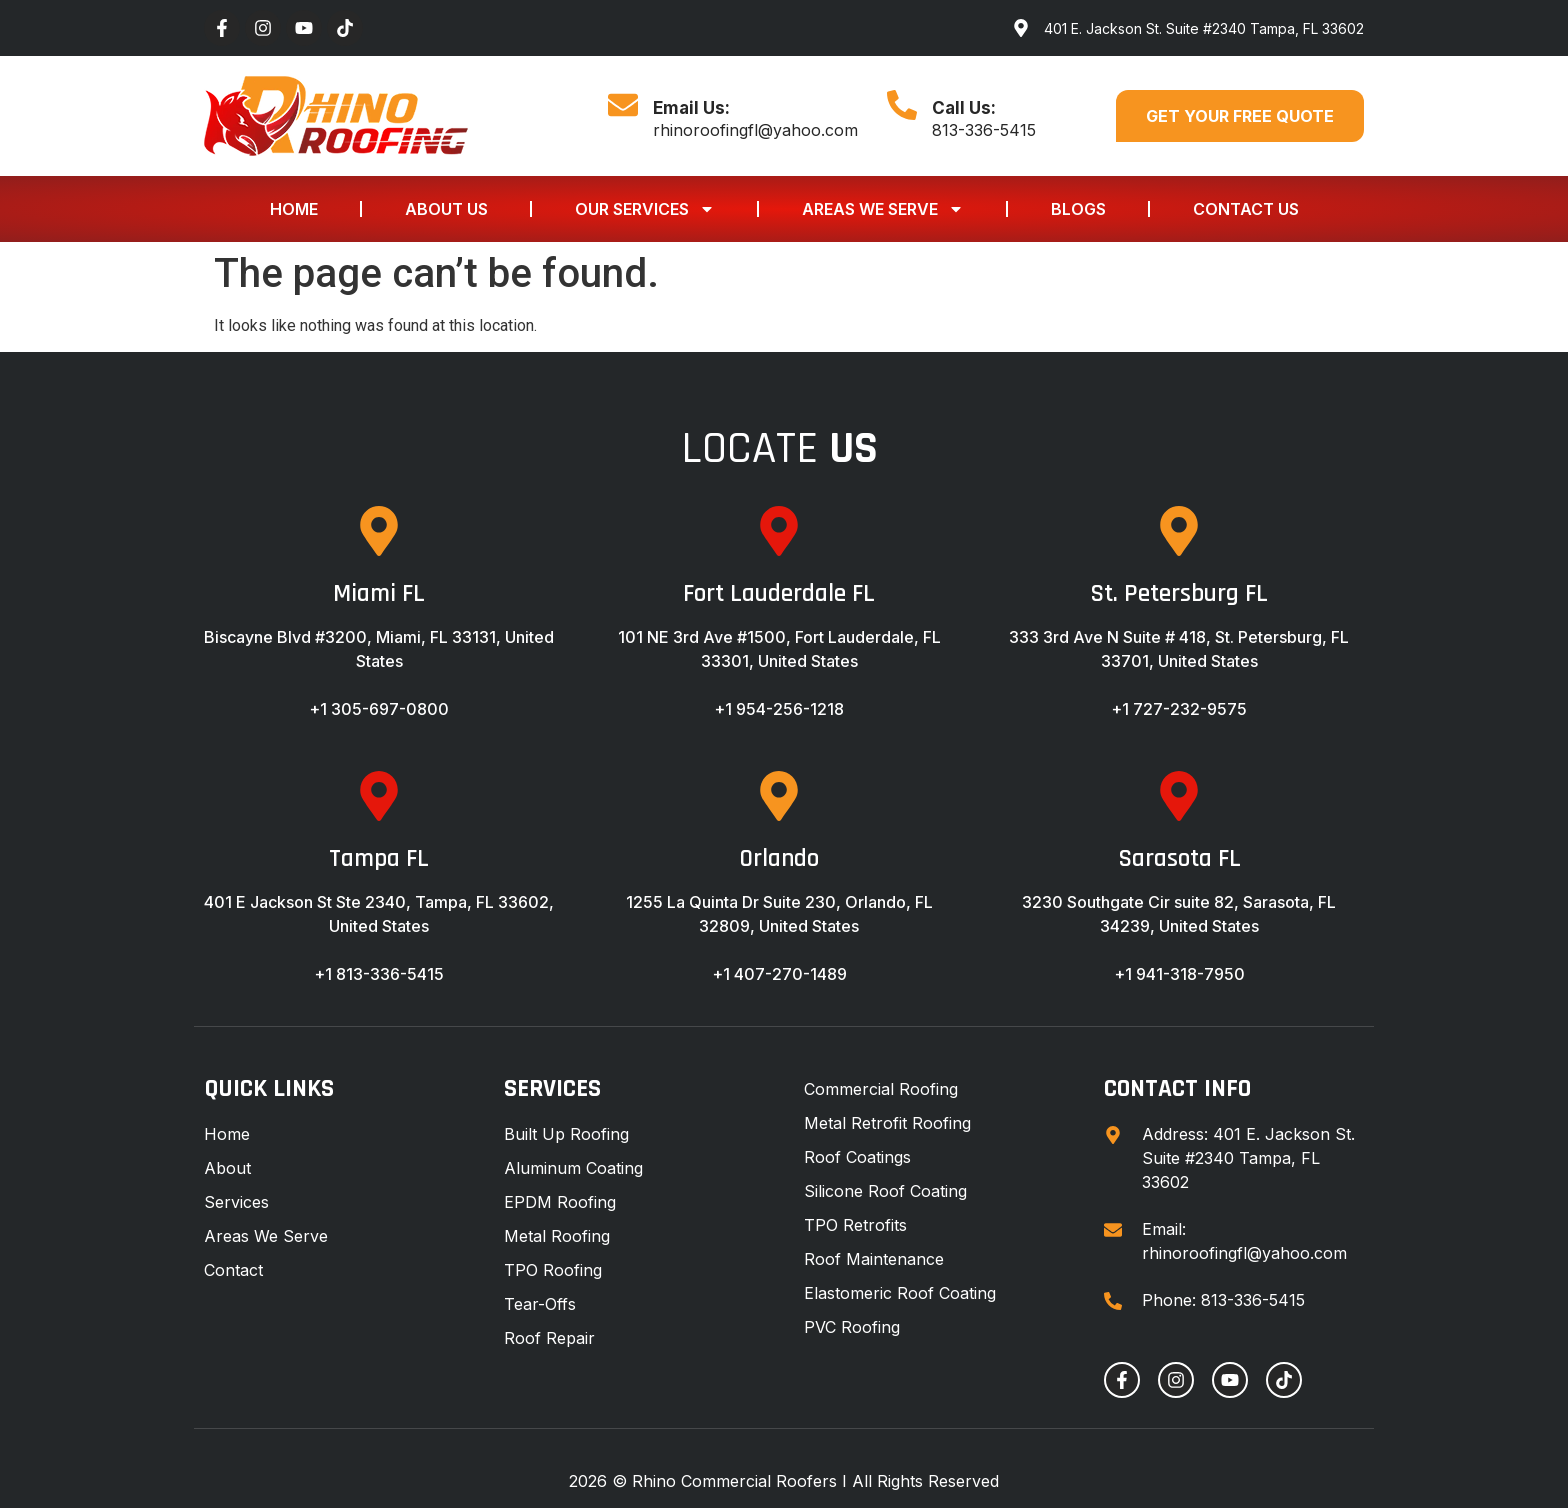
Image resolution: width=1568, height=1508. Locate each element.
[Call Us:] (902, 105)
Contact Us (1246, 209)
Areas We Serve (883, 209)
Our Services (645, 209)
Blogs (1078, 209)
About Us (446, 209)
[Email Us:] (623, 105)
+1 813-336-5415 (379, 974)
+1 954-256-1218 (779, 709)
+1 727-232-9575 (1179, 709)
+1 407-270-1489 (779, 974)
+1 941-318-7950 (1179, 974)
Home (294, 209)
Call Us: (964, 108)
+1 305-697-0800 (379, 709)
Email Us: (691, 108)
